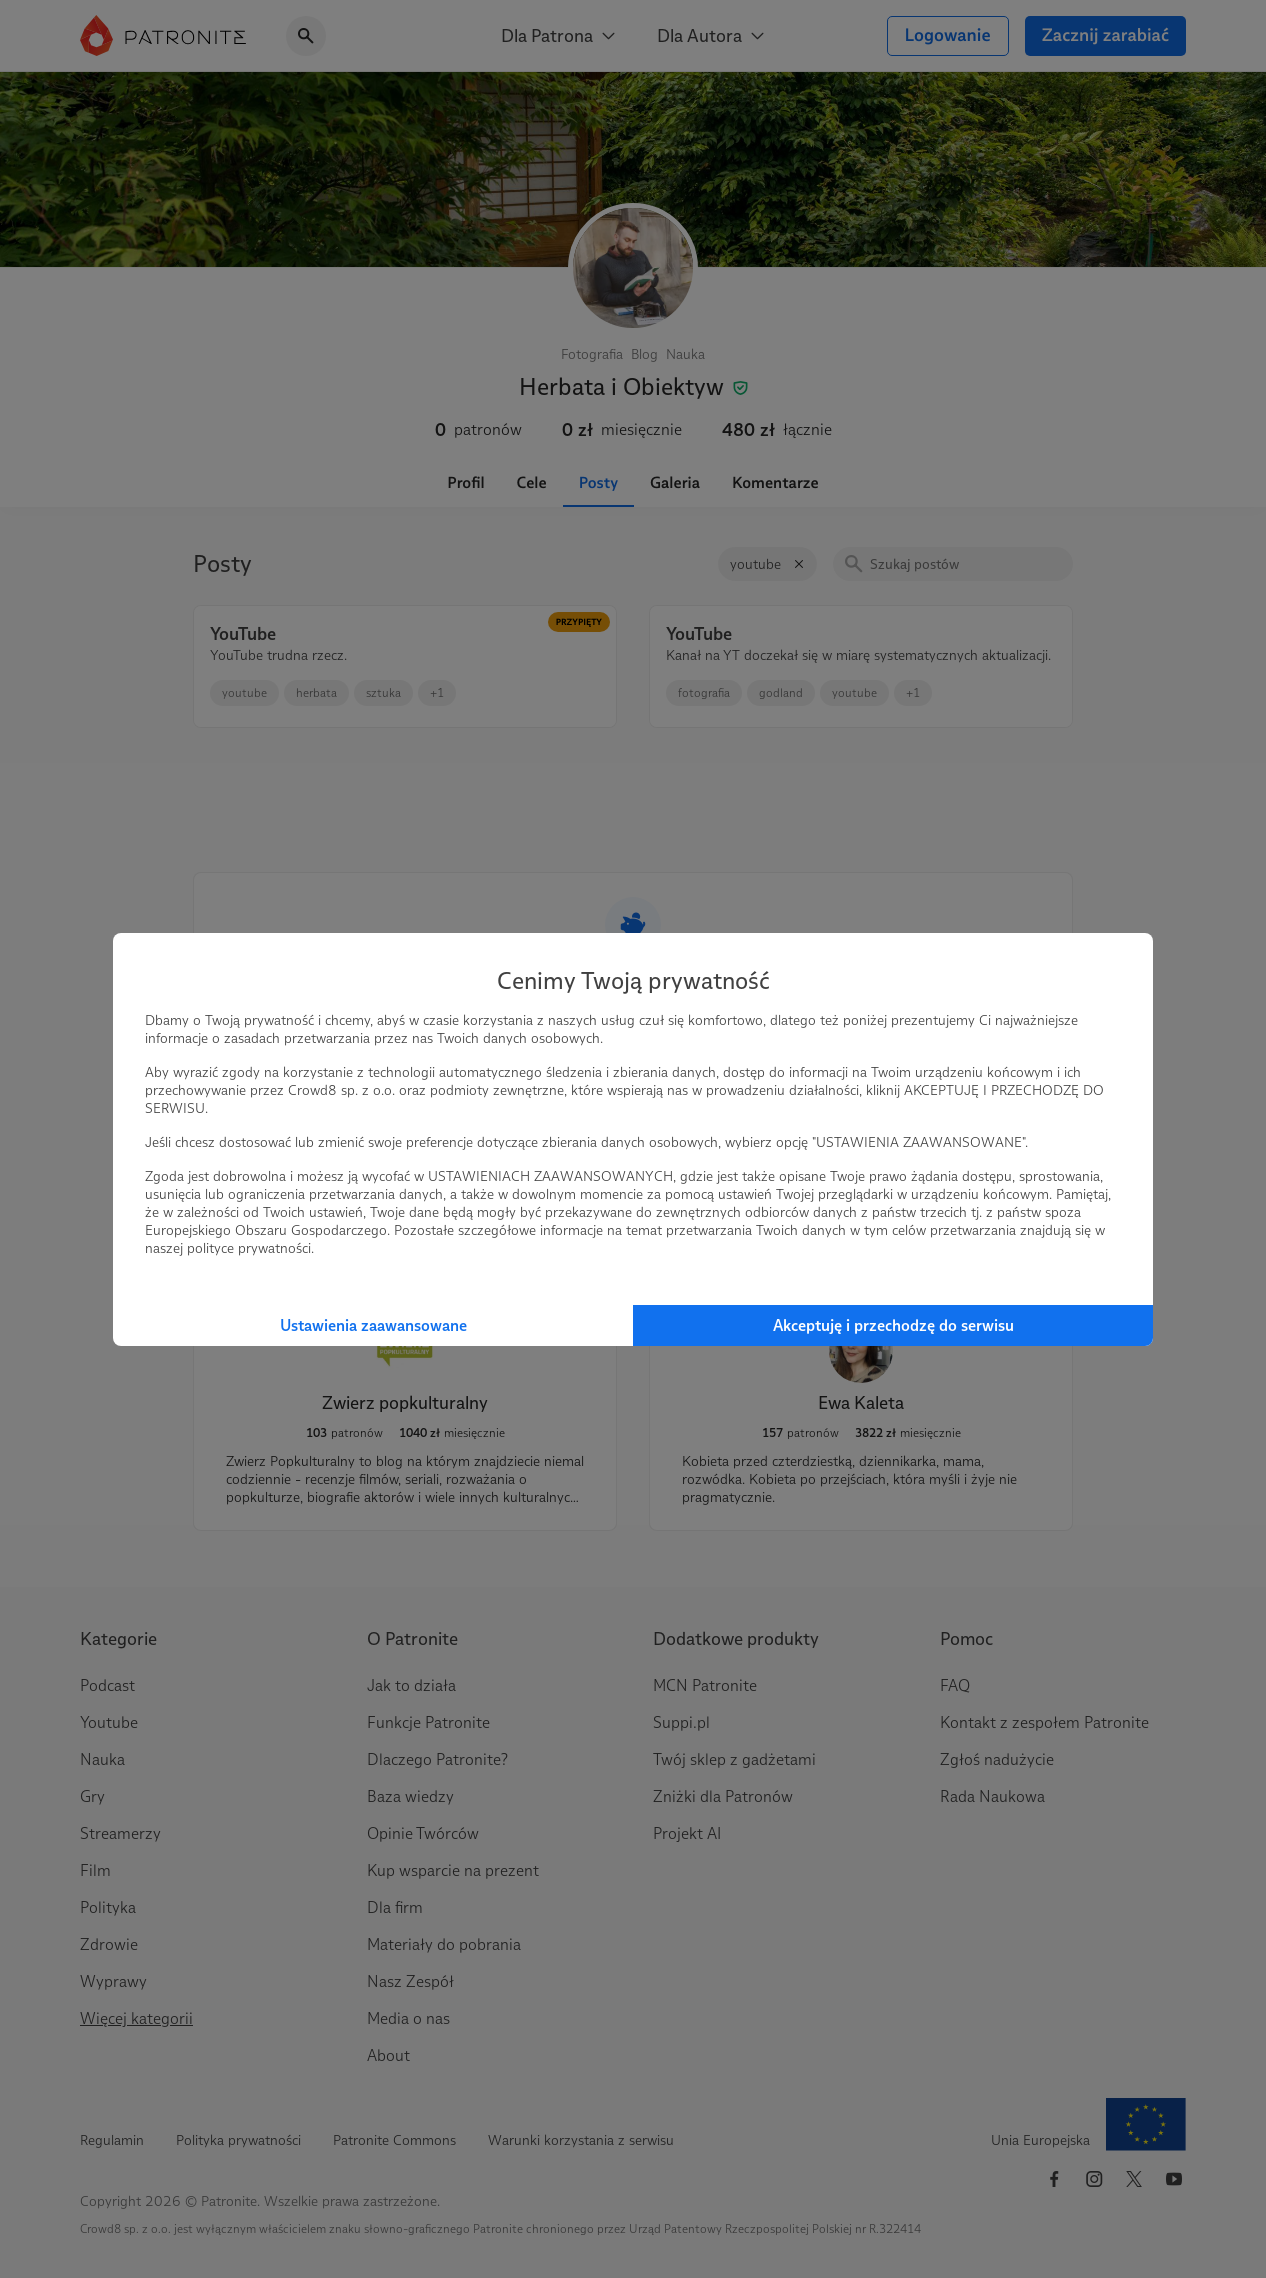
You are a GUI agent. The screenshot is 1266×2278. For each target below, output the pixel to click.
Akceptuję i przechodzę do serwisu (893, 1325)
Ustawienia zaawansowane (373, 1325)
